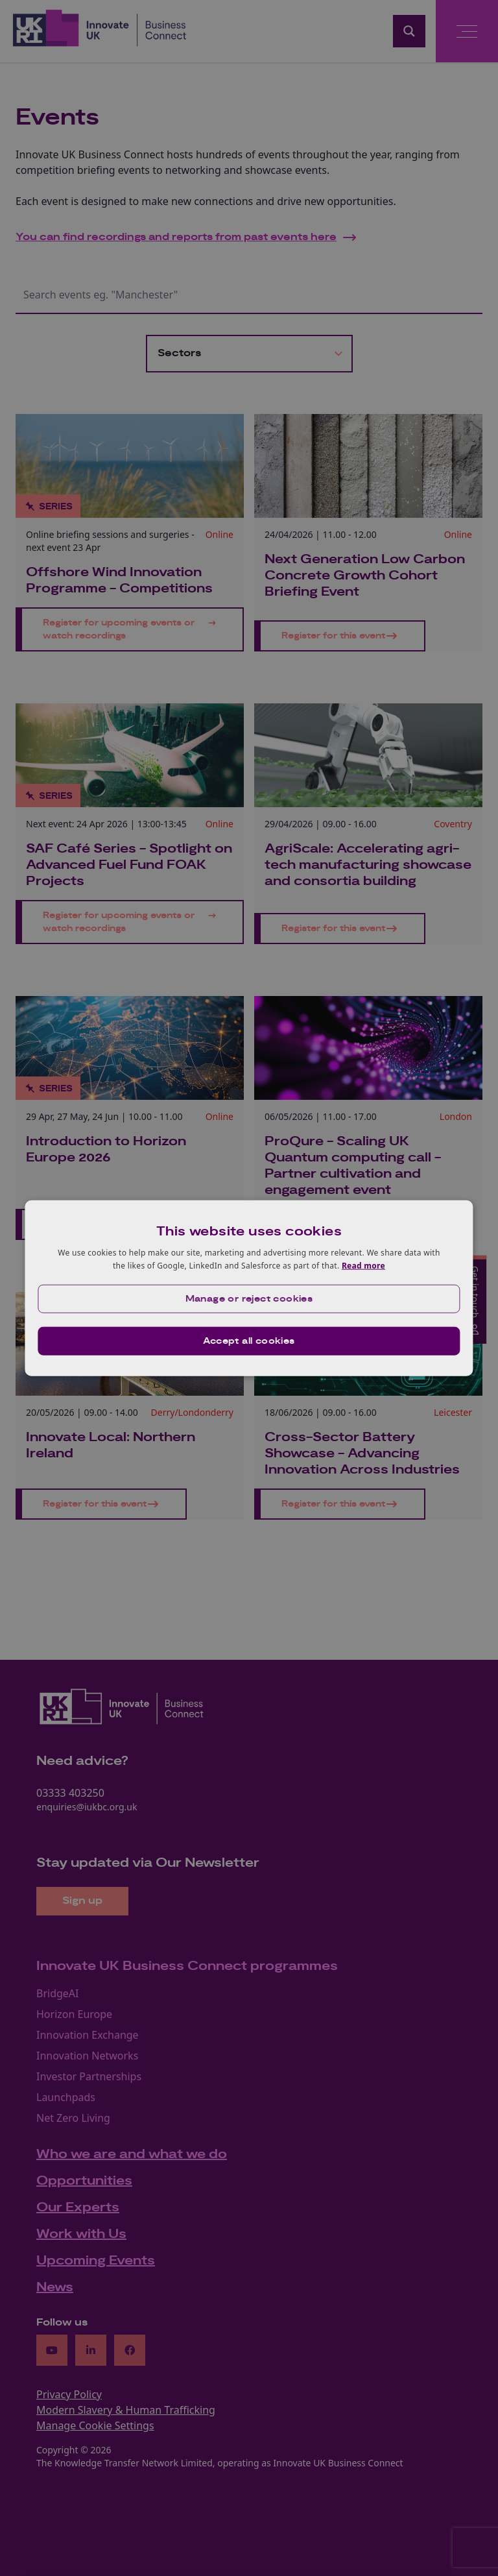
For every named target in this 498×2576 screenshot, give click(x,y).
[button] (249, 1298)
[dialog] (249, 1288)
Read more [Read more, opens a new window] (363, 1265)
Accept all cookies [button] (248, 1340)
